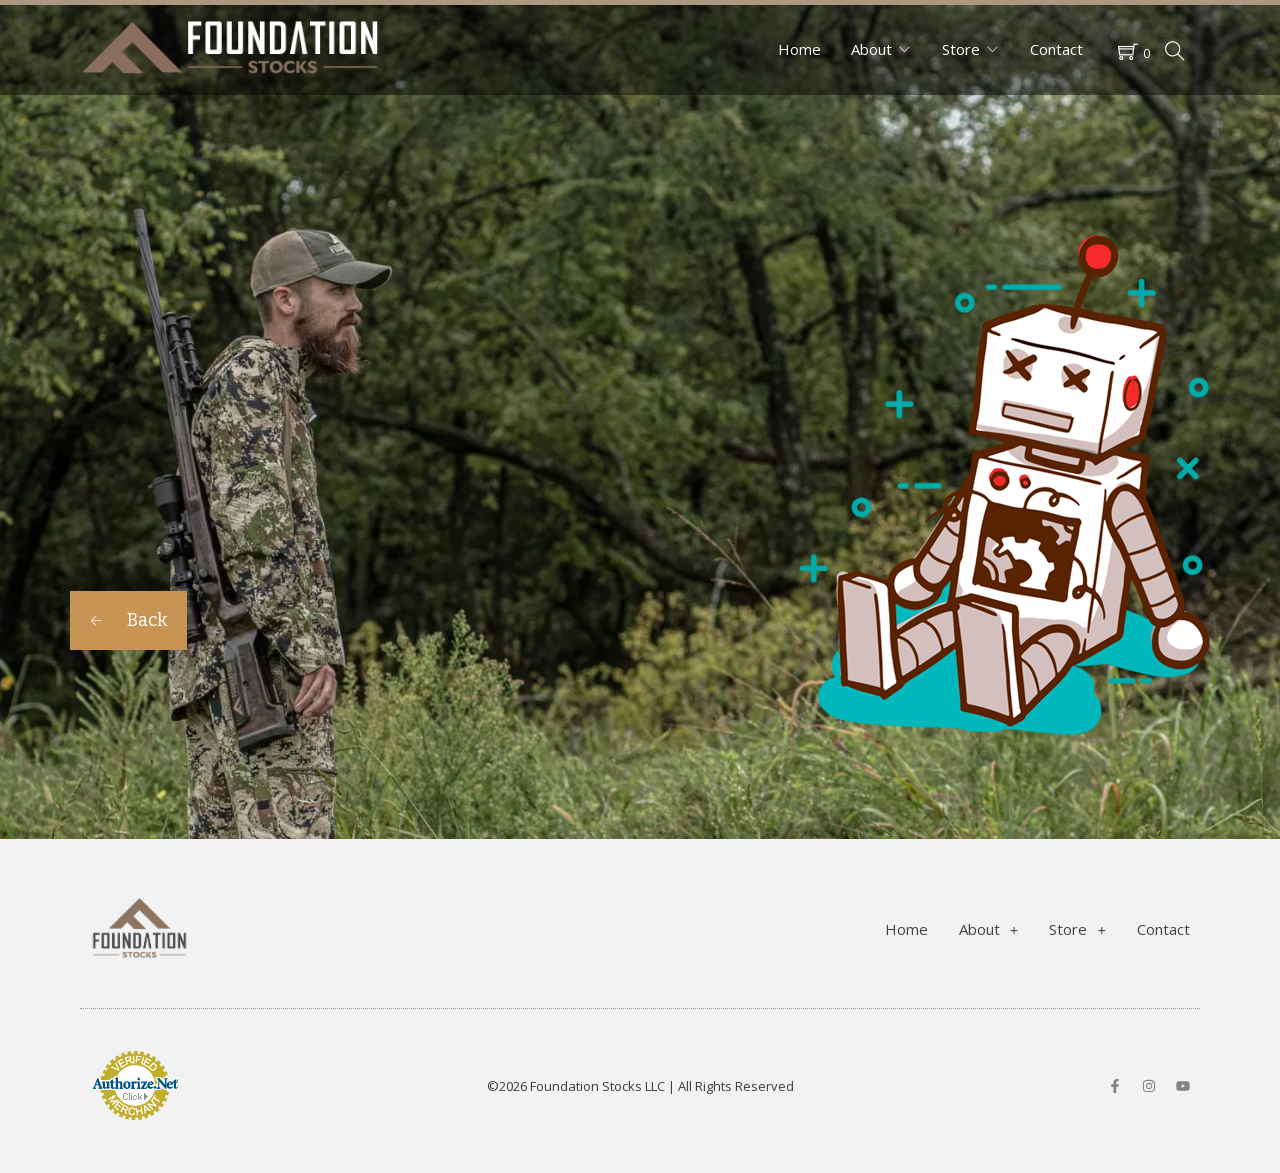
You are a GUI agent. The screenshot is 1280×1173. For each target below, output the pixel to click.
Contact (1056, 49)
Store (961, 49)
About (871, 49)
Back (128, 620)
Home (799, 49)
